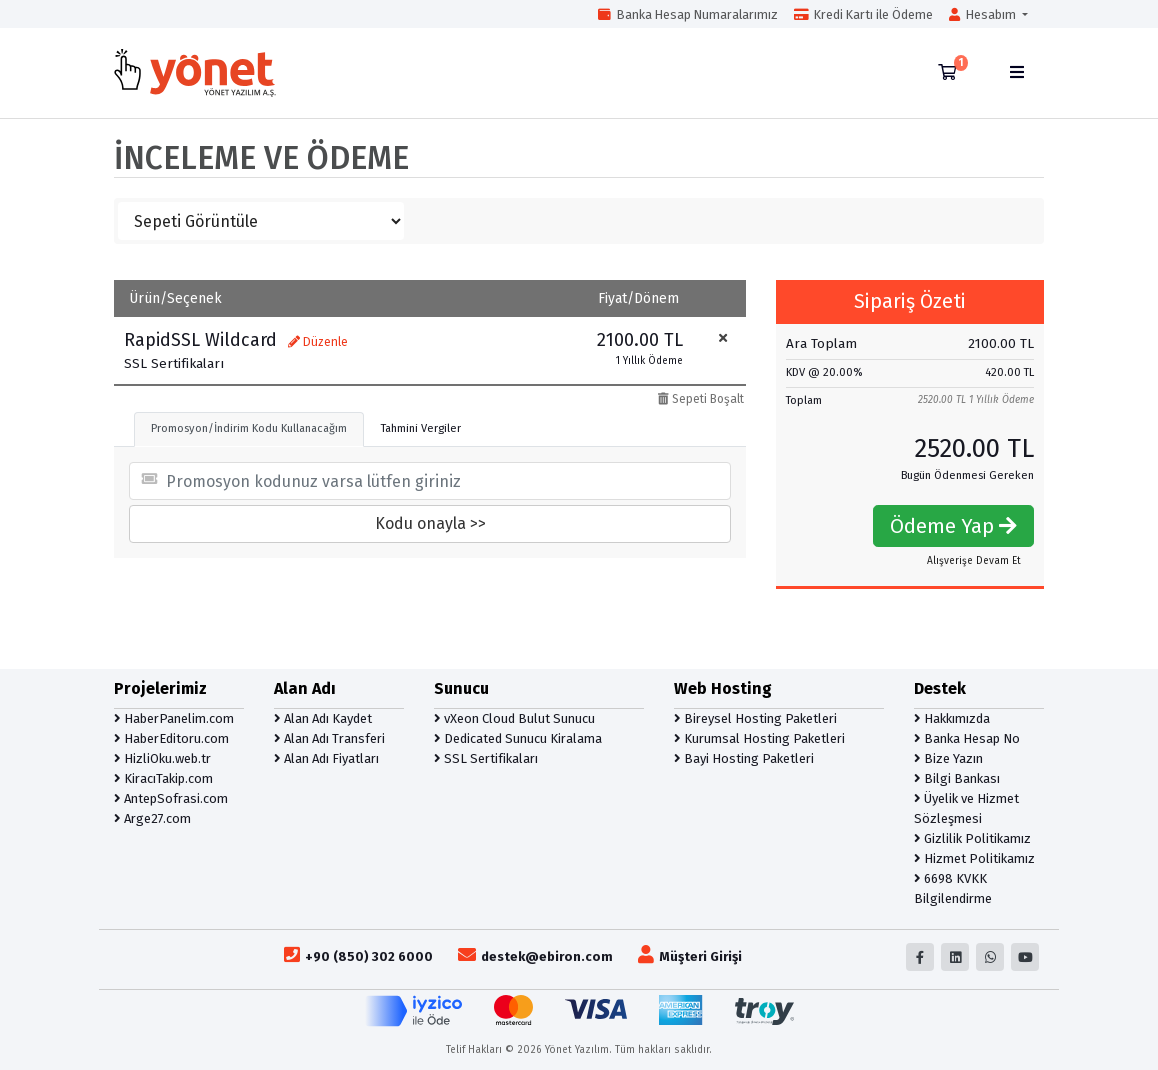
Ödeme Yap (953, 526)
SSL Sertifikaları (486, 758)
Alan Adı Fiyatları (326, 758)
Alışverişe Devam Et (974, 561)
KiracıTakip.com (163, 778)
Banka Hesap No (967, 738)
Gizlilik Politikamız (972, 838)
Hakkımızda (952, 718)
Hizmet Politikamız (974, 858)
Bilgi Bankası (957, 778)
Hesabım (984, 14)
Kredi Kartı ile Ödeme (863, 14)
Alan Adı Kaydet (323, 718)
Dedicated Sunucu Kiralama (518, 738)
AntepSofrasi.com (171, 798)
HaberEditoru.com (171, 738)
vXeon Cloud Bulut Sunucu (514, 718)
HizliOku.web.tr (162, 758)
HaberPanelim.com (174, 718)
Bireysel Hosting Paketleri (755, 718)
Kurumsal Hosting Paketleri (759, 738)
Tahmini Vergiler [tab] (421, 428)
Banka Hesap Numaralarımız (688, 14)
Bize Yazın (948, 758)
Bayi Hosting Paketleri (744, 758)
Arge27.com (152, 818)
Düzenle (318, 342)
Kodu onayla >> (430, 523)
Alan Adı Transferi (329, 738)
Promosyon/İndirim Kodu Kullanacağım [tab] (249, 428)
